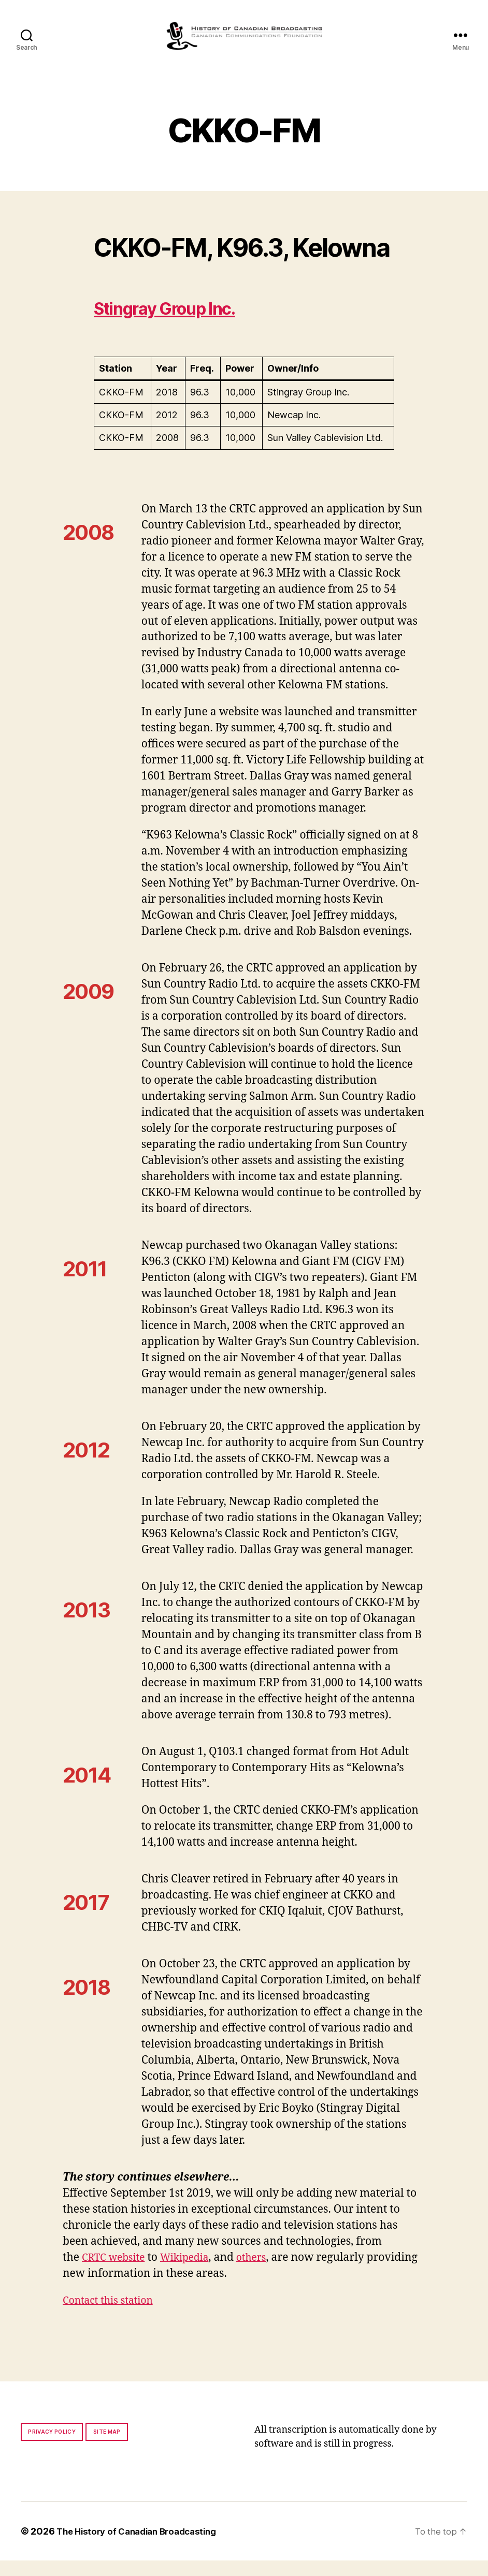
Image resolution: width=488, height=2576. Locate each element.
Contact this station (112, 2316)
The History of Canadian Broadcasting (142, 2546)
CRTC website (116, 2273)
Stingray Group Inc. (182, 322)
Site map (107, 2447)
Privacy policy (52, 2447)
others (264, 2273)
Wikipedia (193, 2273)
